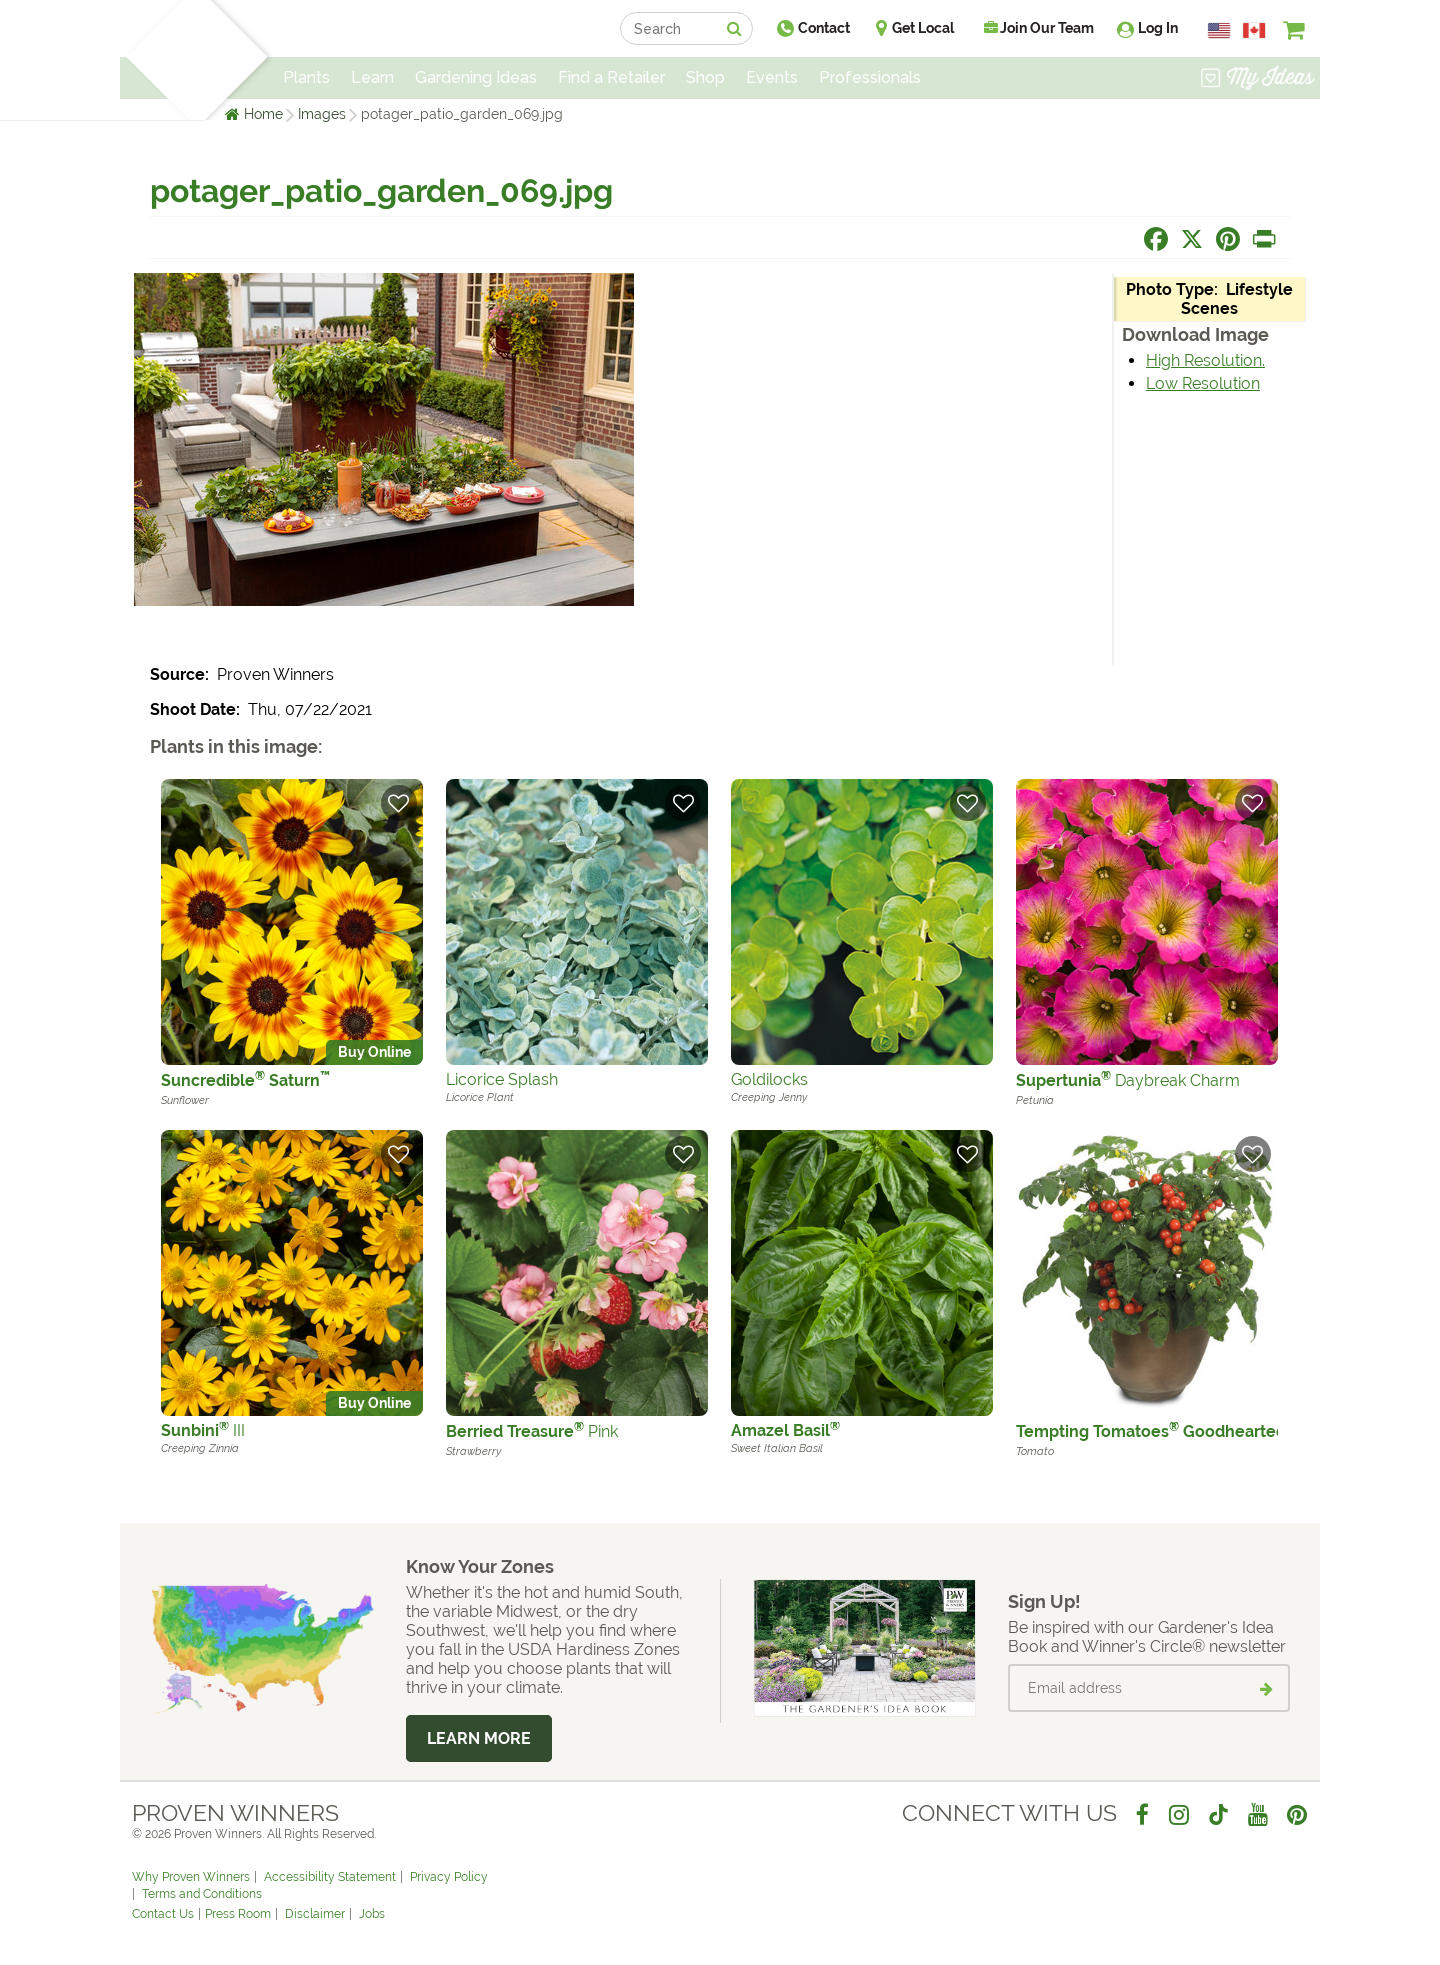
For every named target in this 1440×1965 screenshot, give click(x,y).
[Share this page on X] (1192, 239)
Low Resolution (1203, 383)
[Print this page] (1264, 239)
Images (322, 114)
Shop (705, 77)
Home (263, 114)
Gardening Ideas (476, 77)
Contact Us (163, 1914)
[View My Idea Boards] (1257, 80)
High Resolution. (1205, 360)
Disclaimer (315, 1914)
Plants (306, 77)
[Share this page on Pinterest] (1228, 239)
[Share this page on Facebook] (1156, 239)
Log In (1158, 28)
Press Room (238, 1914)
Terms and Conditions (202, 1894)
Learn (372, 77)
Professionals (870, 77)
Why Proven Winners (191, 1877)
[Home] (155, 60)
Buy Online (374, 1052)
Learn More (479, 1738)
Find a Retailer (611, 77)
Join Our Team (1039, 28)
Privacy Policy (449, 1877)
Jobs (372, 1914)
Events (772, 77)
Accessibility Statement (330, 1877)
